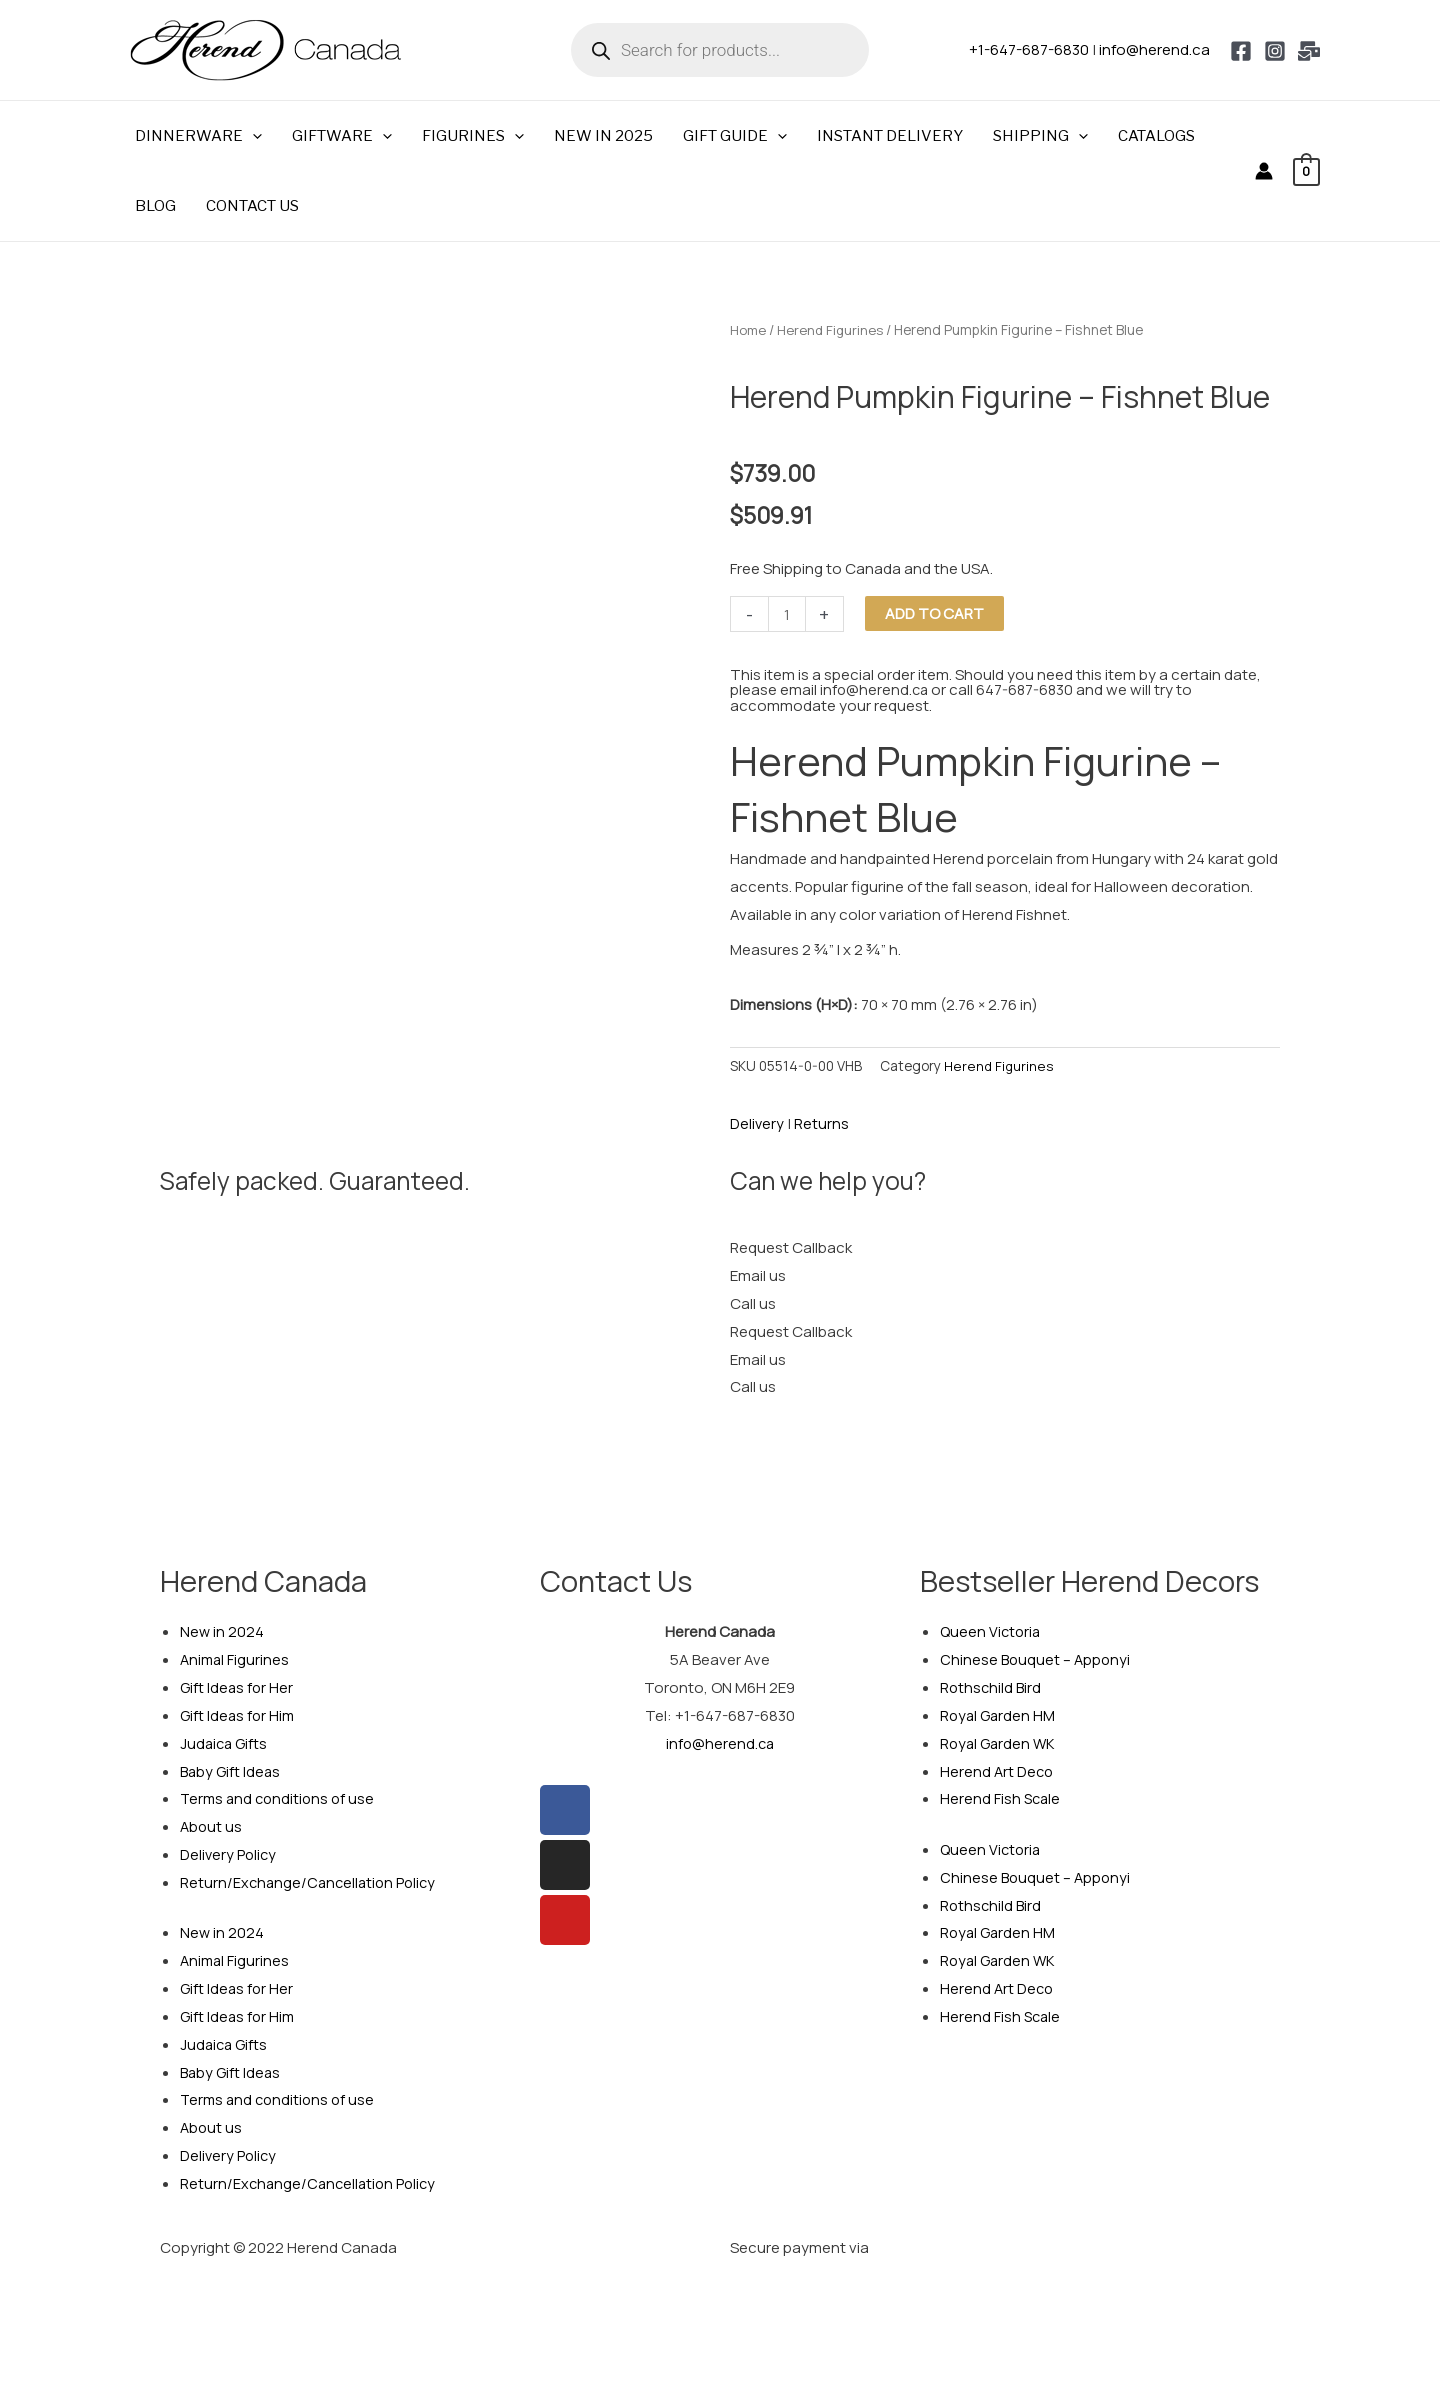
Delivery (757, 1123)
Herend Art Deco (998, 1770)
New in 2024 (222, 1631)
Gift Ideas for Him (238, 1715)
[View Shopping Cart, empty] (1306, 170)
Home (748, 329)
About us (212, 1826)
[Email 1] (1309, 51)
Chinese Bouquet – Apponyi (1037, 1659)
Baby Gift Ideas (231, 1770)
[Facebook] (1241, 51)
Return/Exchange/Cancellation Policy (311, 1882)
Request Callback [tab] (791, 1247)
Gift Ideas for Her (237, 1687)
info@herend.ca (1154, 49)
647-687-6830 (1028, 689)
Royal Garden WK (999, 1742)
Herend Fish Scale (1001, 1798)
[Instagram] (1275, 51)
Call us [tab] (753, 1303)
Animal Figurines (236, 1659)
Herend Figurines (832, 329)
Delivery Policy (229, 1854)
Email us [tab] (758, 1275)
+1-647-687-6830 (1029, 49)
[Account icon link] (1264, 171)
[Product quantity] (787, 614)
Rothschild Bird (992, 1687)
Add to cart (935, 613)
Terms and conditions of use (280, 1798)
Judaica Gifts (225, 1742)
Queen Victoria (992, 1631)
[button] (252, 136)
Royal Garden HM (999, 1715)
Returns (822, 1123)
